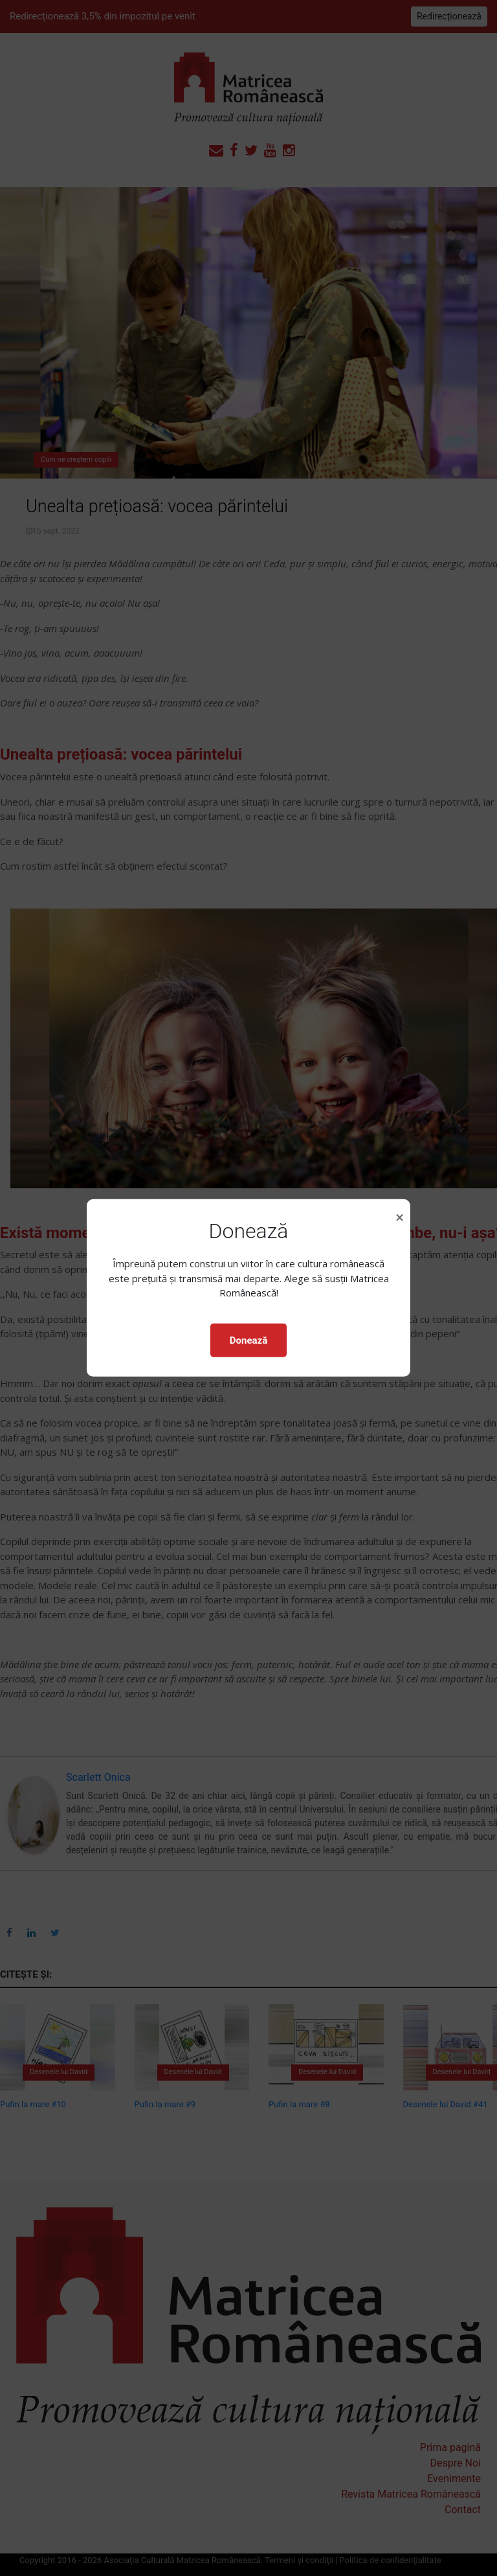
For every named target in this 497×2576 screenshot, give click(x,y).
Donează (248, 1340)
